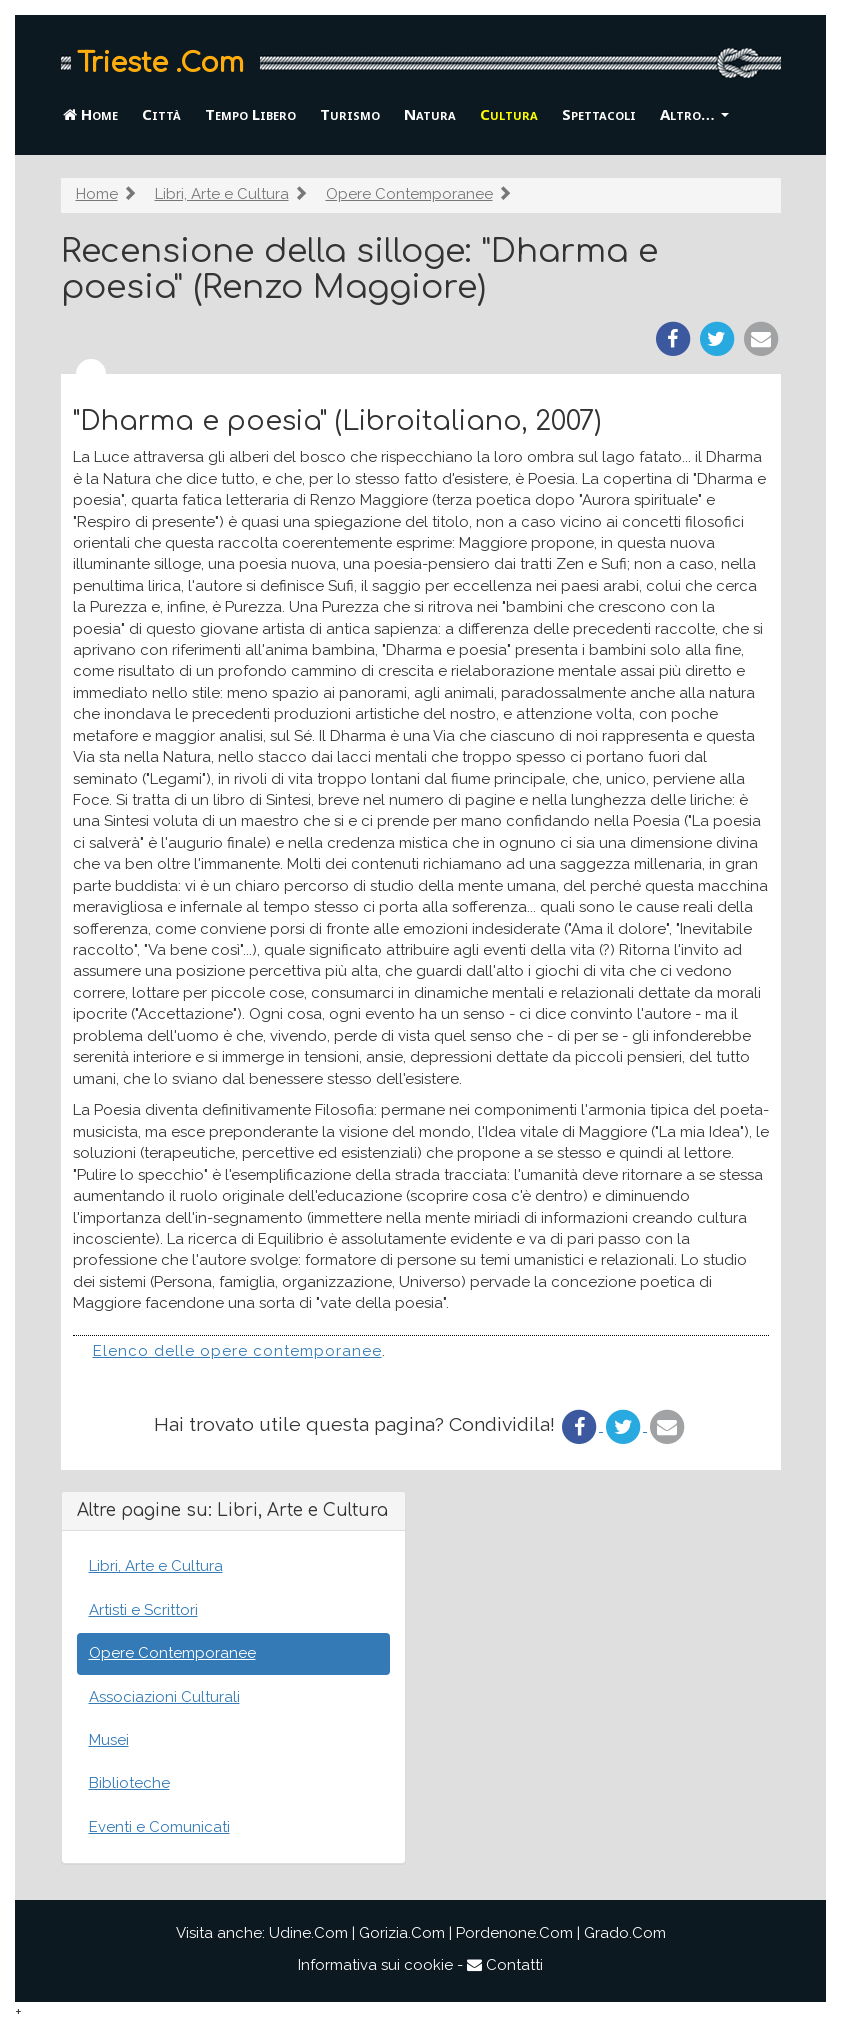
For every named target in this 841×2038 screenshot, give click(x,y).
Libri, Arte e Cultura (222, 194)
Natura (430, 114)
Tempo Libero (250, 114)
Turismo (350, 114)
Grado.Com (625, 1933)
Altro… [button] (694, 114)
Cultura (509, 114)
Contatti (505, 1965)
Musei (109, 1740)
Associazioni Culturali (164, 1697)
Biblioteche (129, 1783)
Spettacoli (599, 114)
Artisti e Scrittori (143, 1610)
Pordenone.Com (514, 1933)
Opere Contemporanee (409, 194)
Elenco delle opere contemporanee (237, 1351)
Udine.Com (308, 1933)
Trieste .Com (160, 63)
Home (90, 114)
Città (161, 114)
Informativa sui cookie (375, 1965)
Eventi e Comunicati (159, 1827)
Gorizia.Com (402, 1933)
